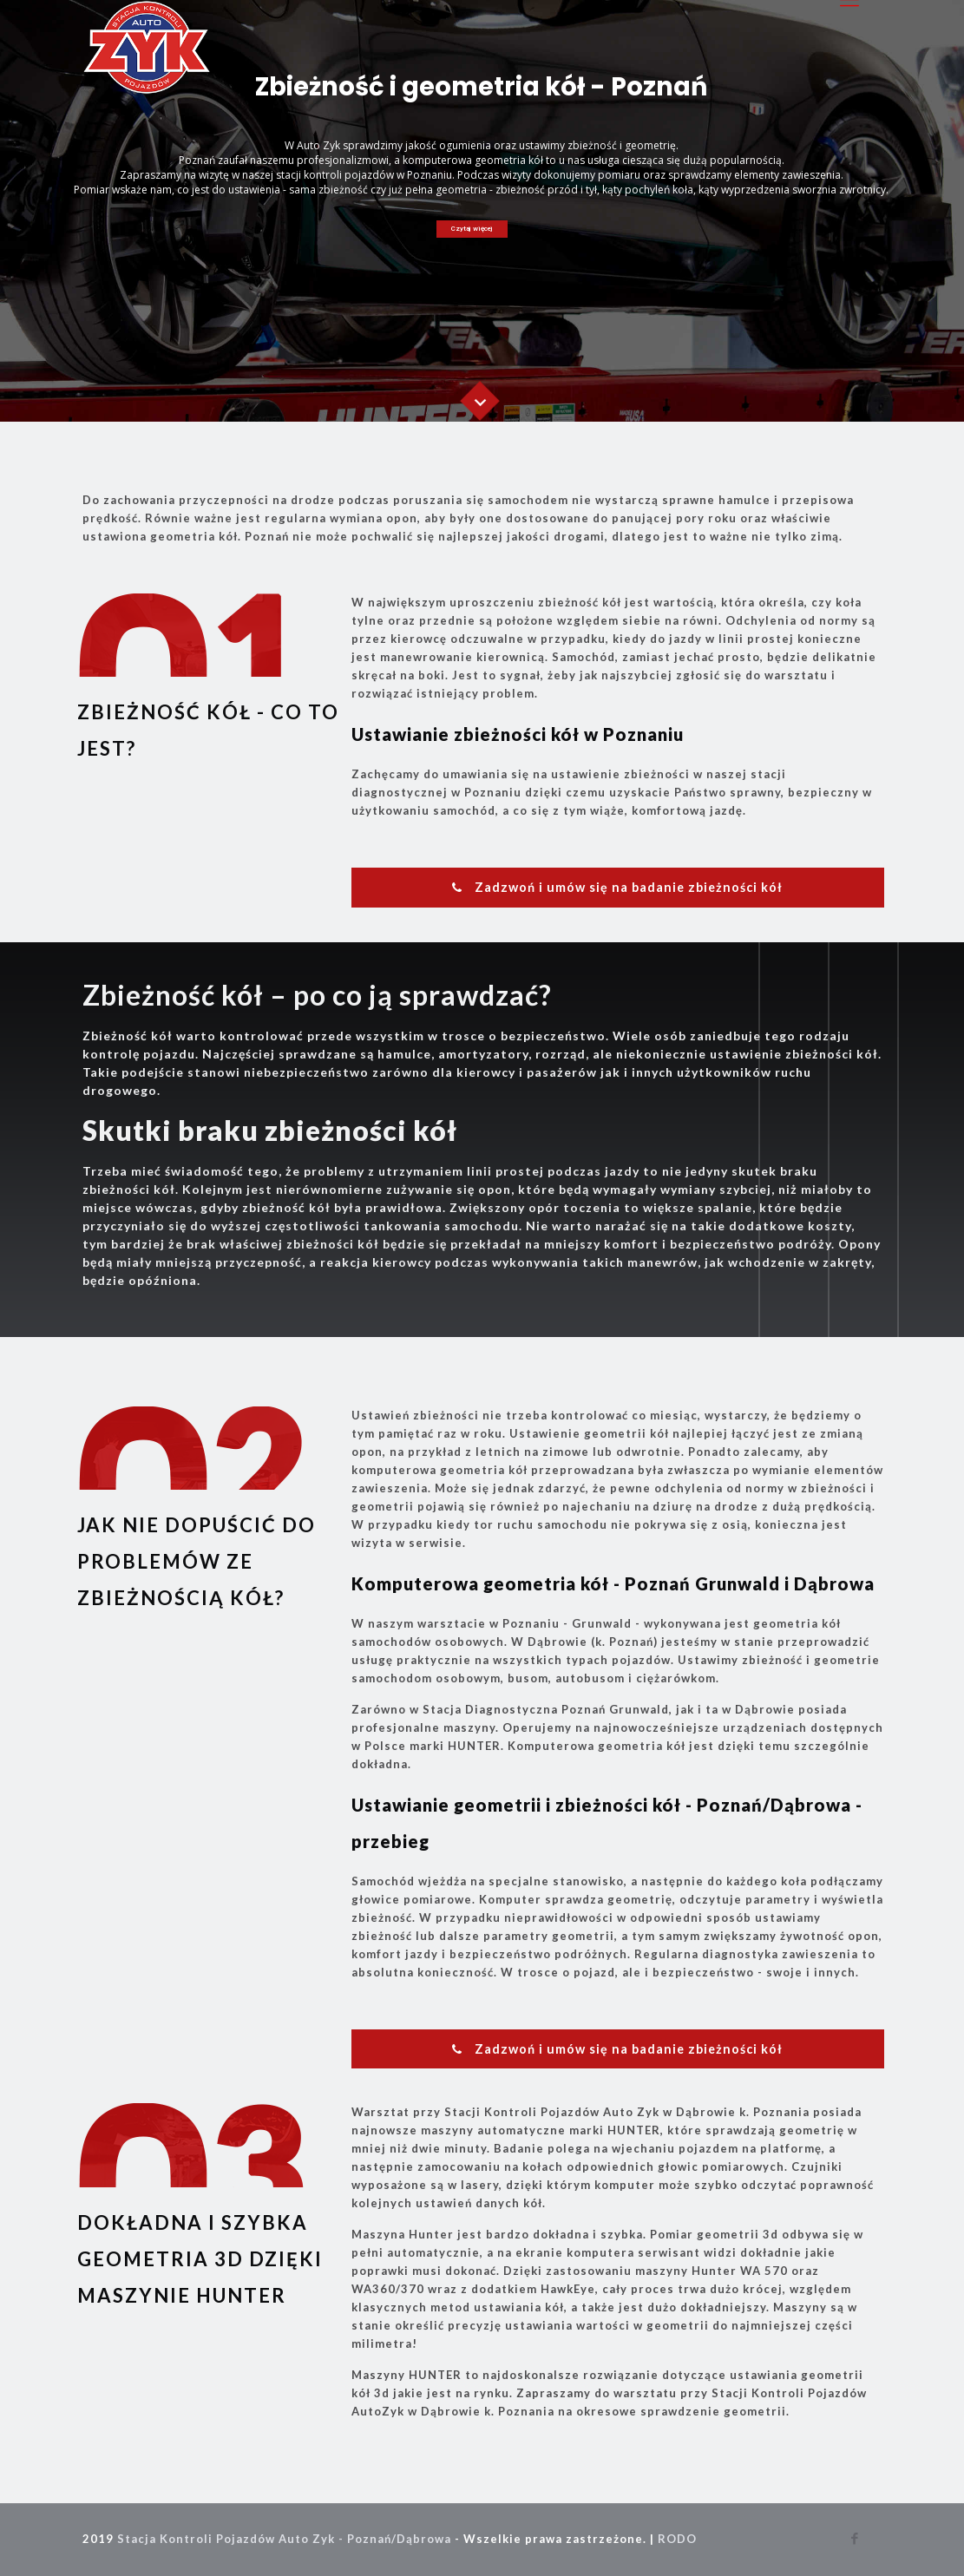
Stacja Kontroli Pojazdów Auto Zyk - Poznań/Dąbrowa (284, 2539)
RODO (677, 2539)
